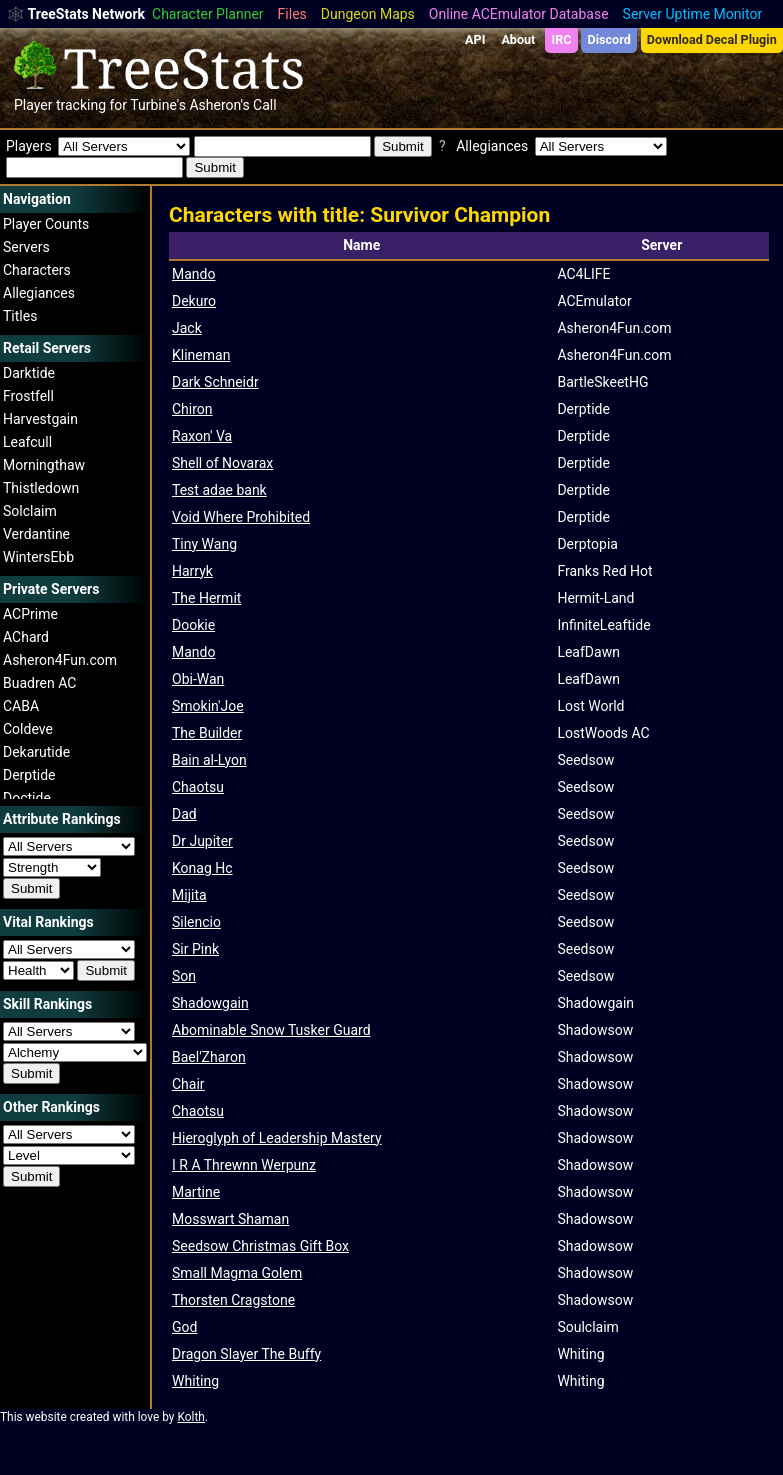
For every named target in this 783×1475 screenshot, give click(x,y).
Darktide (29, 373)
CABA (21, 706)
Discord (609, 39)
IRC (561, 39)
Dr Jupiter (202, 841)
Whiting (195, 1381)
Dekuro (194, 301)
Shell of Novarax (222, 463)
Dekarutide (36, 752)
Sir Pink (195, 949)
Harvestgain (40, 419)
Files (292, 14)
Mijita (189, 895)
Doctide (27, 798)
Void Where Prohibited (241, 517)
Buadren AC (39, 683)
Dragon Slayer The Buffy (246, 1354)
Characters (37, 270)
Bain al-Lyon (209, 760)
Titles (20, 316)
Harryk (192, 571)
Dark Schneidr (215, 382)
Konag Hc (202, 868)
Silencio (196, 922)
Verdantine (36, 534)
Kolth (190, 1417)
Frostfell (28, 396)
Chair (188, 1084)
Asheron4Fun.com (60, 660)
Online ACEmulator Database (519, 14)
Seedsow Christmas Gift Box (260, 1246)
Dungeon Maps (368, 14)
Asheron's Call (232, 105)
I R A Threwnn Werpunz (244, 1165)
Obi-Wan (198, 679)
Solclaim (30, 511)
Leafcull (27, 442)
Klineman (201, 355)
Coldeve (28, 729)
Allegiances (39, 293)
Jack (187, 328)
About (518, 39)
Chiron (192, 409)
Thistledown (41, 488)
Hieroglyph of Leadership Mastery (277, 1138)
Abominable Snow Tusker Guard (271, 1030)
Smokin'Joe (208, 706)
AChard (26, 637)
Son (184, 976)
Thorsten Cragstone (233, 1300)
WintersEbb (38, 557)
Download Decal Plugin (712, 39)
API (475, 39)
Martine (196, 1192)
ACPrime (30, 614)
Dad (184, 814)
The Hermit (206, 598)
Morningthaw (44, 465)
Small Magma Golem (237, 1273)
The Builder (207, 733)
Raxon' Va (202, 436)
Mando (193, 274)
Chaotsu (198, 787)
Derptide (29, 775)
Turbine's (158, 105)
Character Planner (208, 14)
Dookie (193, 625)
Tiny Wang (204, 544)
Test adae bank (219, 490)
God (184, 1327)
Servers (26, 247)
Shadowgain (210, 1003)
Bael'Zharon (209, 1057)
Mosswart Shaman (230, 1219)
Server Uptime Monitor (693, 14)
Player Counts (46, 224)
